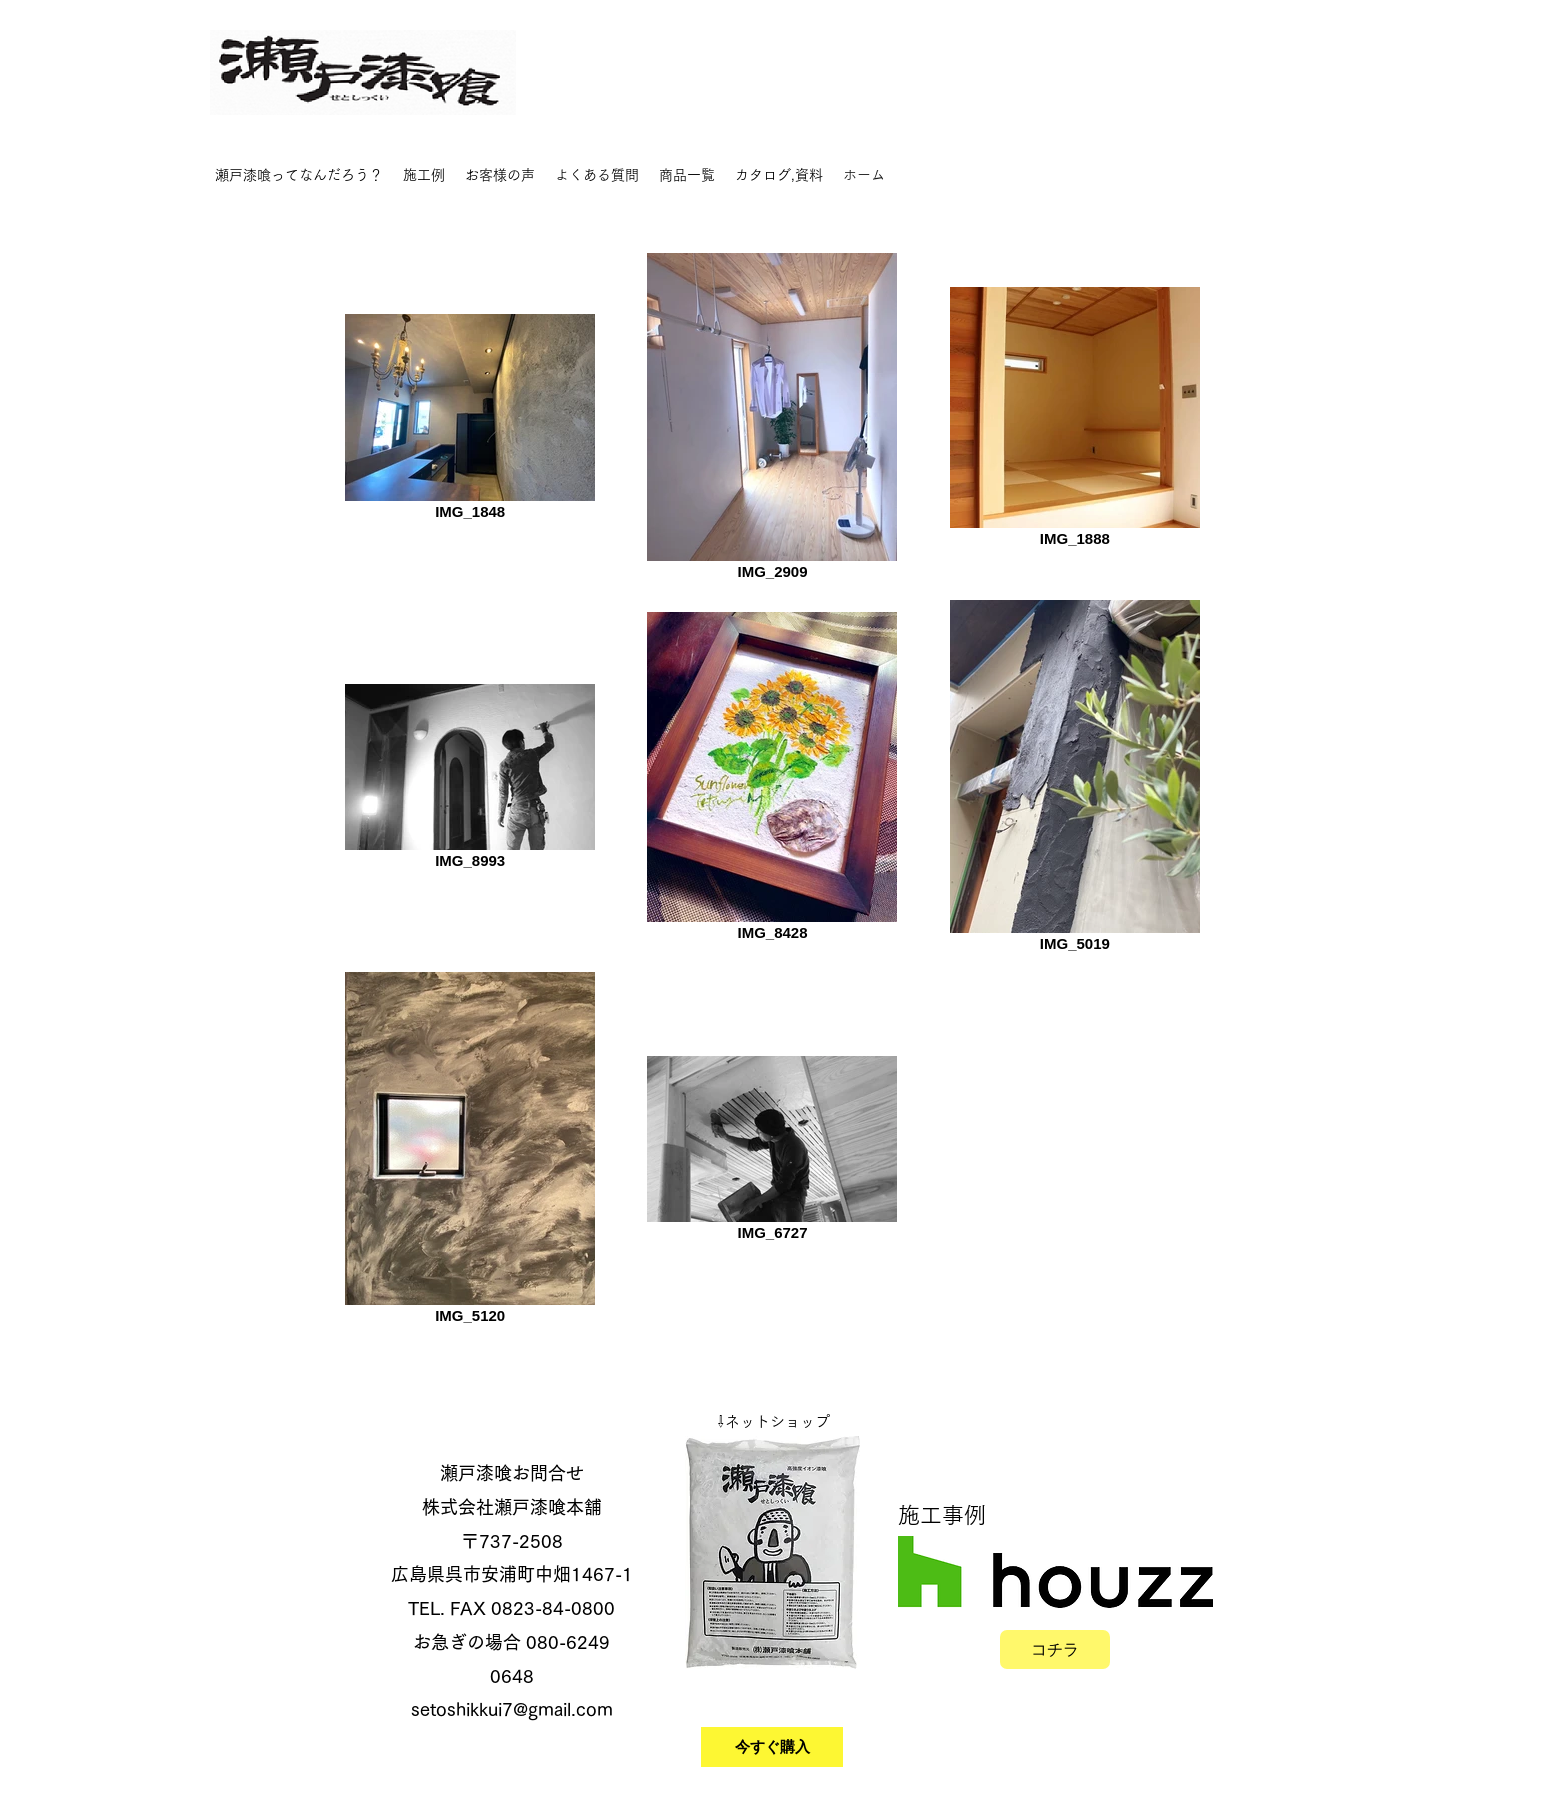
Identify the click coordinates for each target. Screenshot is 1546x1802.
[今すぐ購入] (772, 1747)
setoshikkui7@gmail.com (512, 1709)
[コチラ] (1055, 1649)
